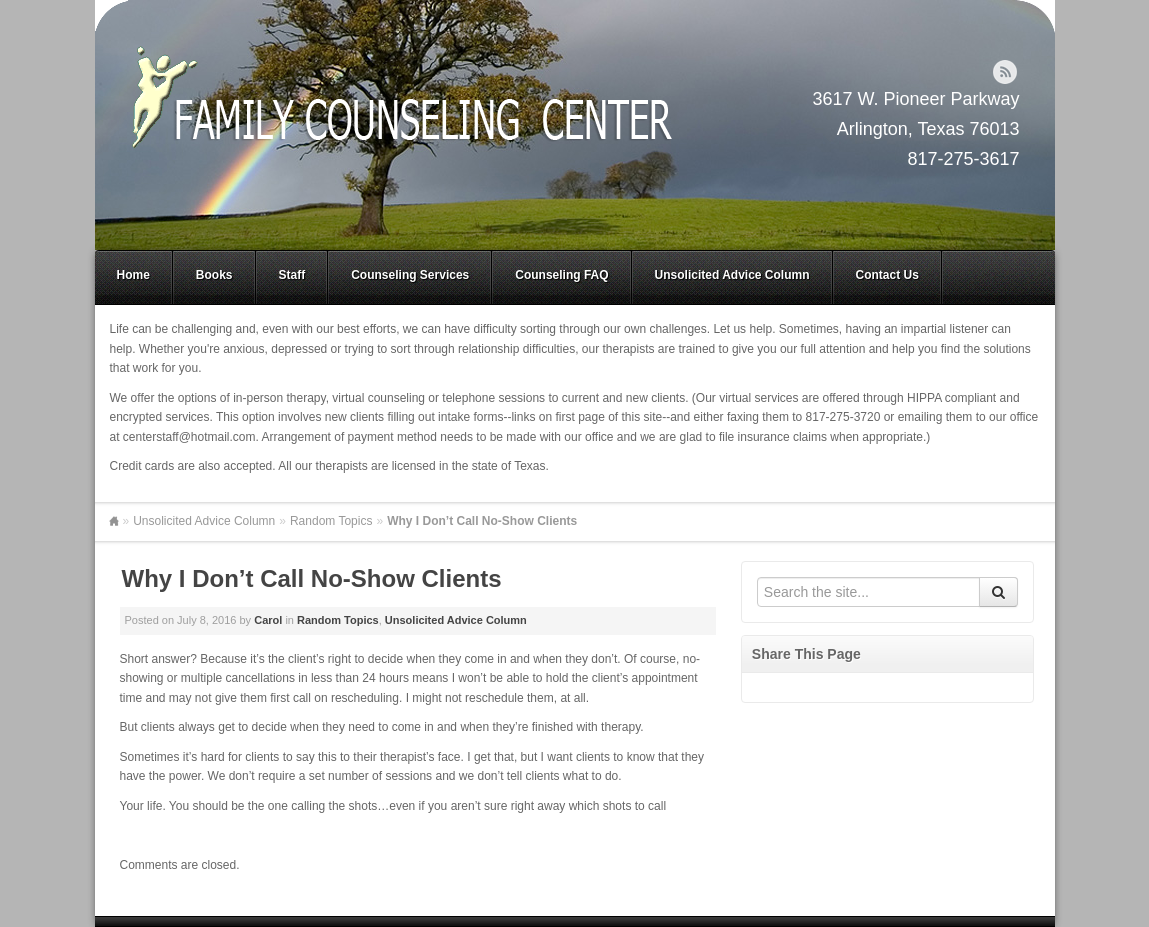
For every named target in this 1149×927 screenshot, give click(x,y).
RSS (1005, 72)
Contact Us (887, 275)
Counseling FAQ (561, 275)
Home (133, 275)
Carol (268, 620)
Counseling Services (410, 275)
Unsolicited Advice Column (732, 275)
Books (214, 275)
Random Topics (331, 521)
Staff (292, 275)
